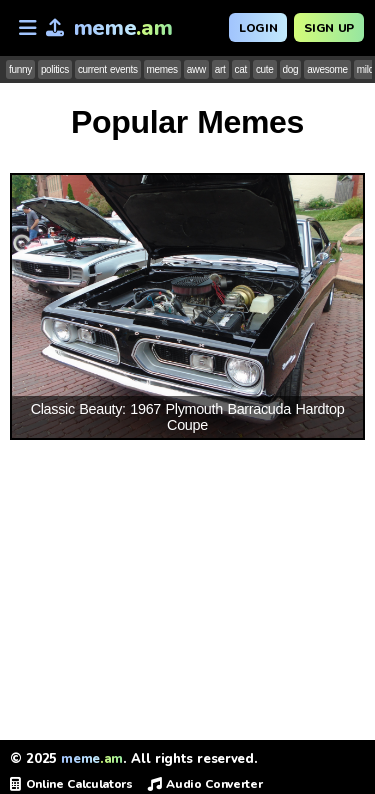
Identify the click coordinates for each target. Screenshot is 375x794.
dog (291, 69)
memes (162, 69)
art (220, 69)
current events (108, 69)
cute (265, 69)
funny (20, 69)
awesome (327, 69)
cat (241, 69)
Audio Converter (205, 784)
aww (196, 69)
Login (258, 28)
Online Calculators (71, 784)
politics (55, 69)
